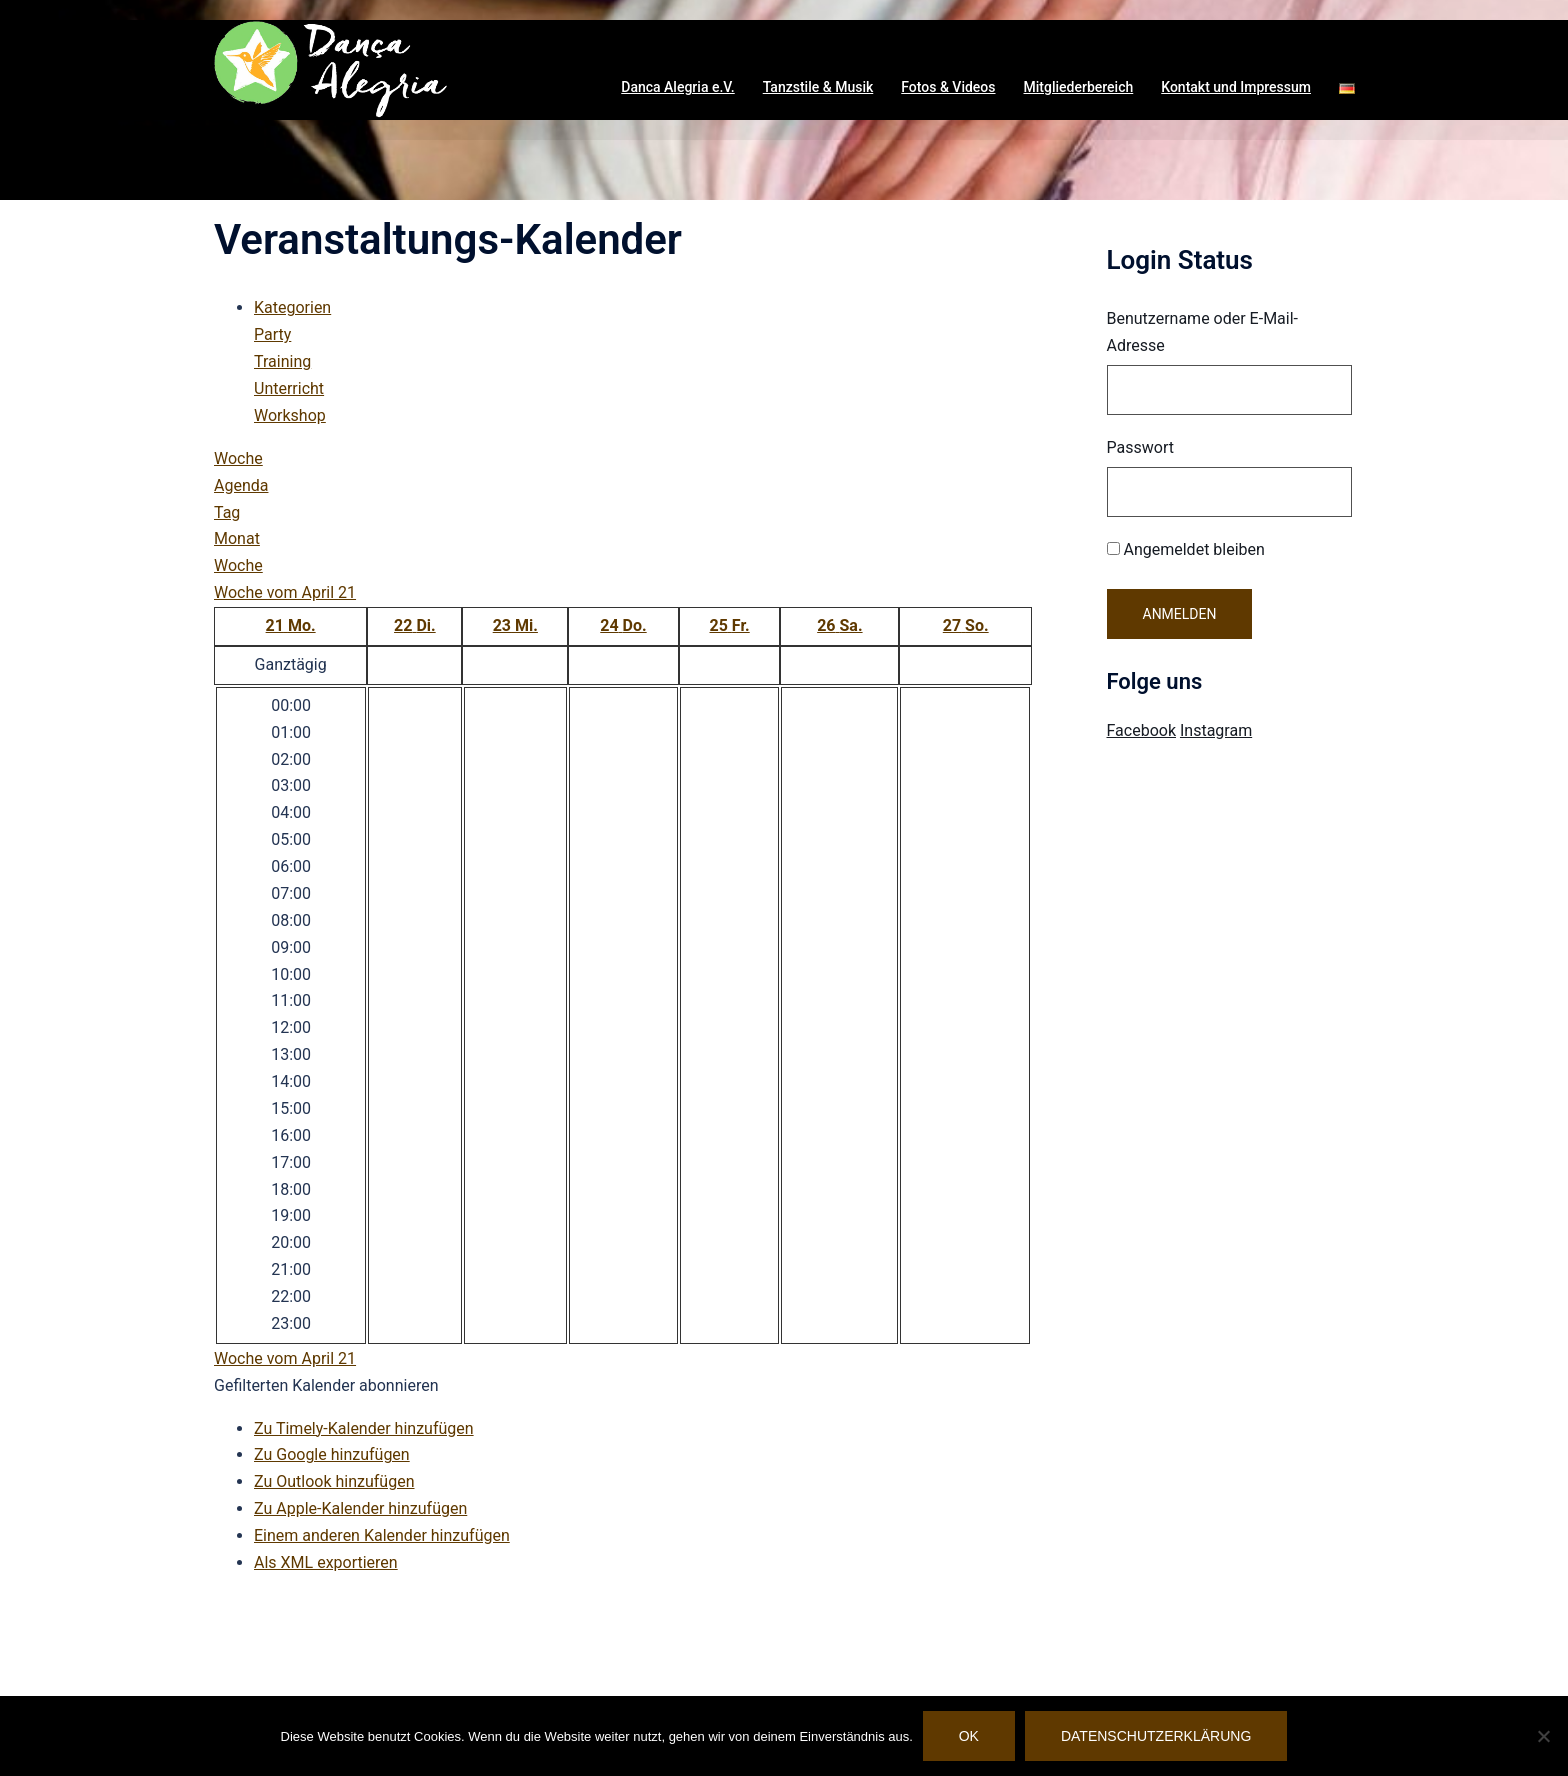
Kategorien (292, 307)
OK (969, 1736)
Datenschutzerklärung (1156, 1736)
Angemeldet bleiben (1186, 549)
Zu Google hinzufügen (332, 1454)
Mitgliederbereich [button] (1079, 87)
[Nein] (1543, 1736)
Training (282, 361)
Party (272, 334)
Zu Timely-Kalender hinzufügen (364, 1428)
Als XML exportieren (326, 1562)
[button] (1347, 88)
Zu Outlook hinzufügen (334, 1481)
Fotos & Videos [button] (948, 87)
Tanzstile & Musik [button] (818, 87)
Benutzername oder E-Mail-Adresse (1203, 332)
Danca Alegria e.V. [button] (677, 87)
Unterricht (289, 388)
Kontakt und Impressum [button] (1236, 87)
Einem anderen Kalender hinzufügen (382, 1535)
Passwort (1140, 447)
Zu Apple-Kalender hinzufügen (360, 1508)
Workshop (290, 415)
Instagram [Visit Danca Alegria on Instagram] (1216, 730)
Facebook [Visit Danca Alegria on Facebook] (1141, 730)
